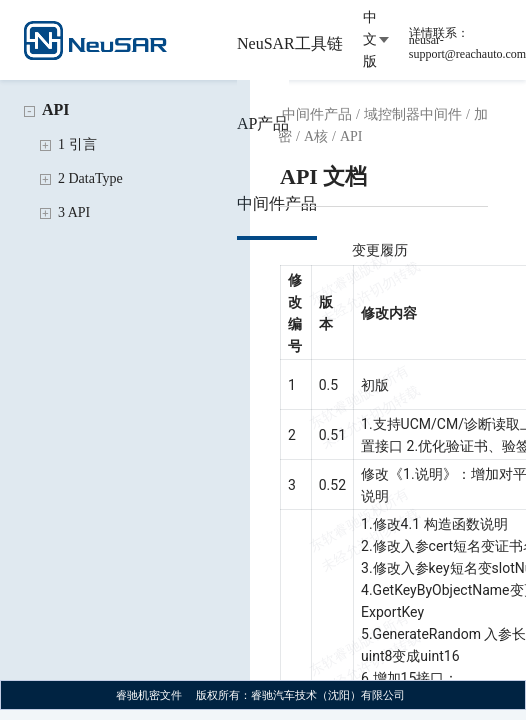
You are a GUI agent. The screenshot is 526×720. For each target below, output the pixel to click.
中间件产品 (277, 203)
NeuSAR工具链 (290, 43)
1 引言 (77, 144)
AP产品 (263, 123)
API (56, 109)
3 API (74, 212)
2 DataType (90, 178)
